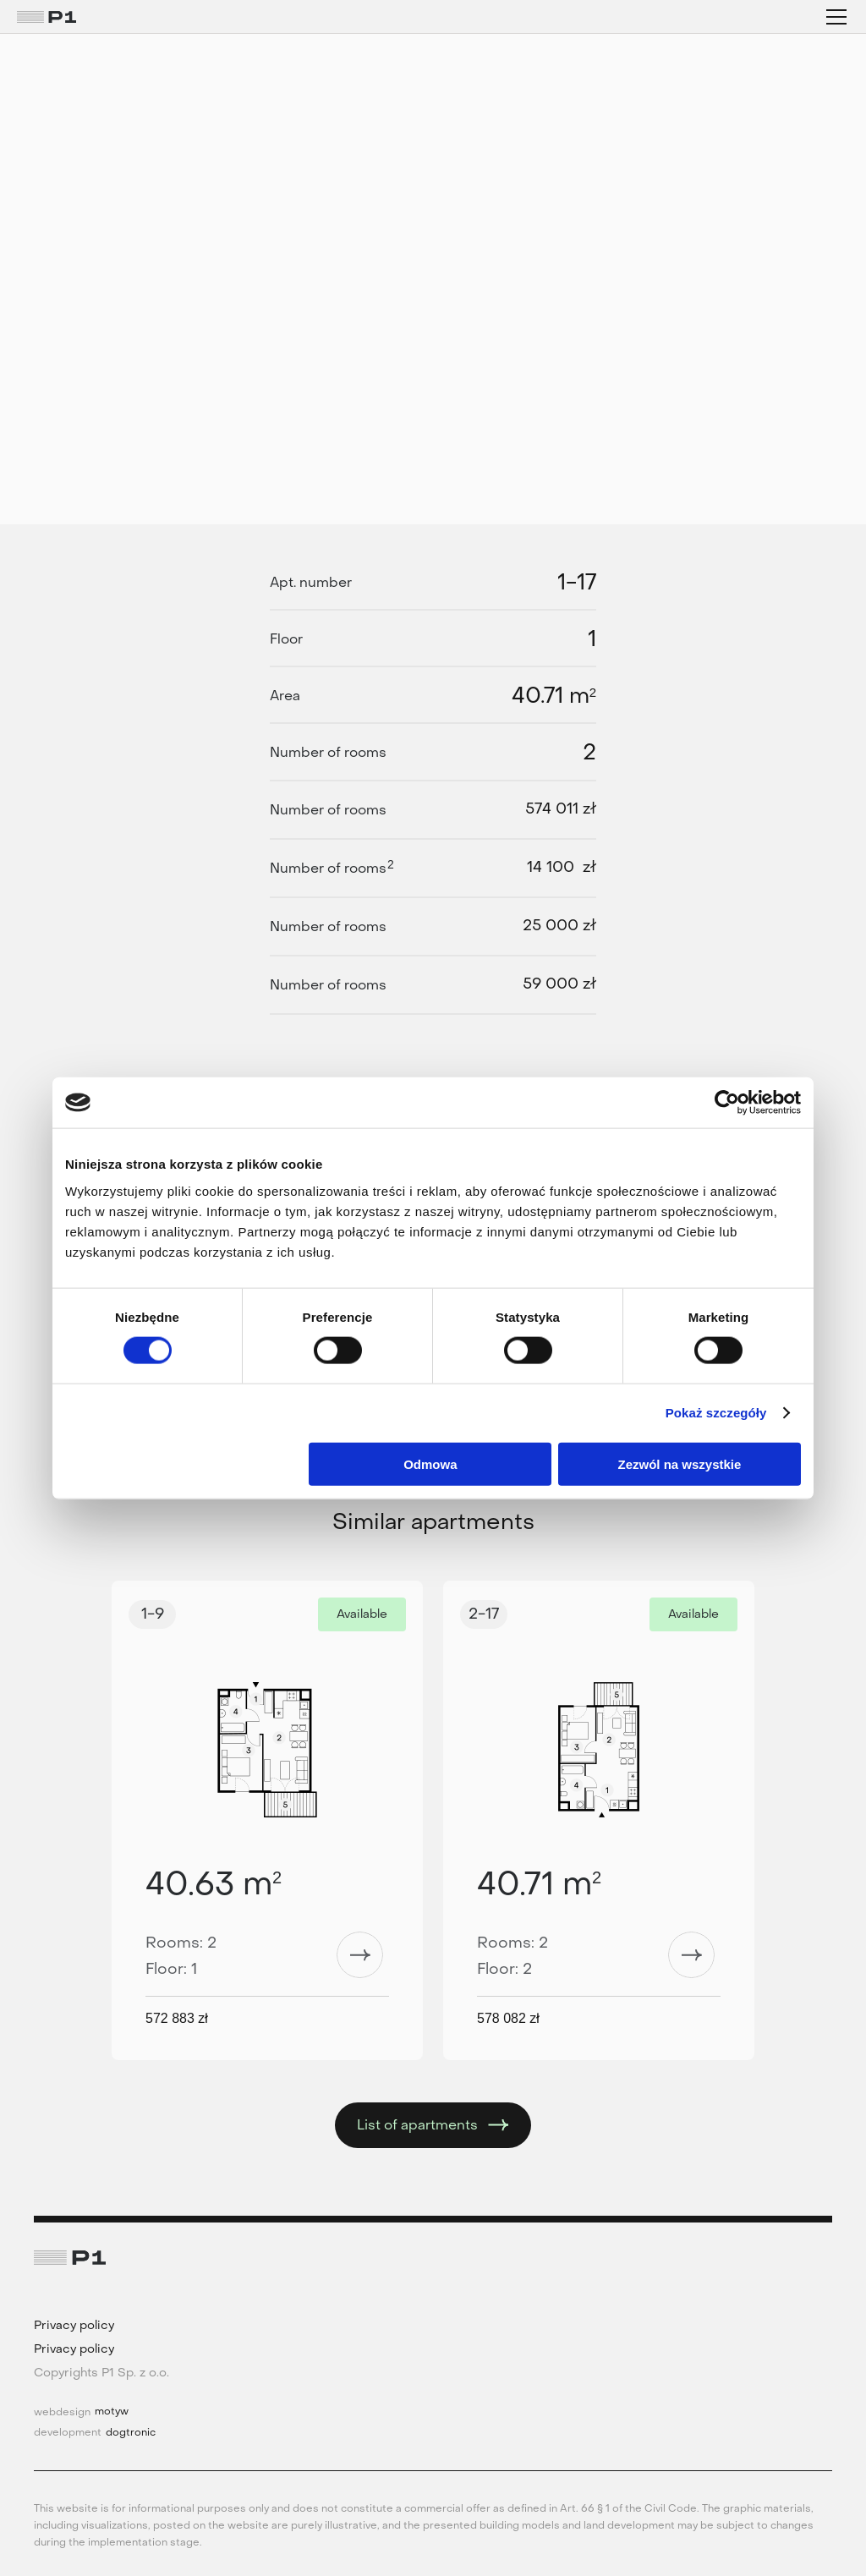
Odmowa (430, 1463)
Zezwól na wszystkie (680, 1463)
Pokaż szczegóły (716, 1413)
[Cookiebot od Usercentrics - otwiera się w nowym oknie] (727, 1102)
